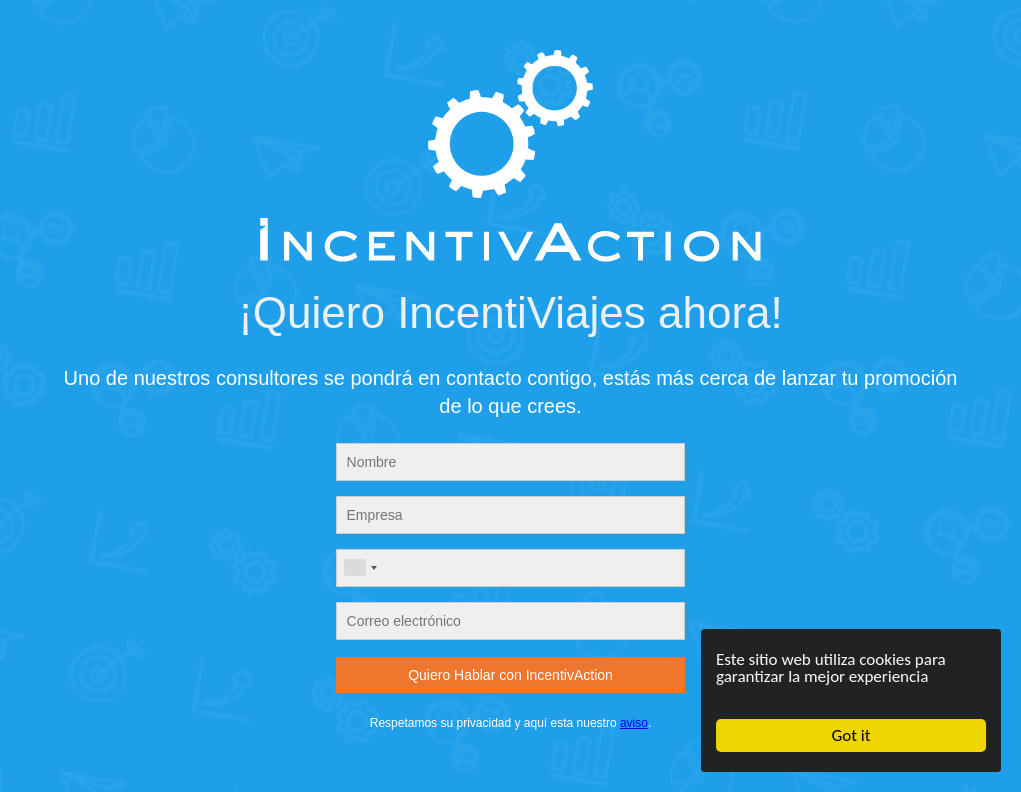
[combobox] (360, 568)
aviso (634, 723)
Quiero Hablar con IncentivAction (510, 675)
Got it (851, 735)
